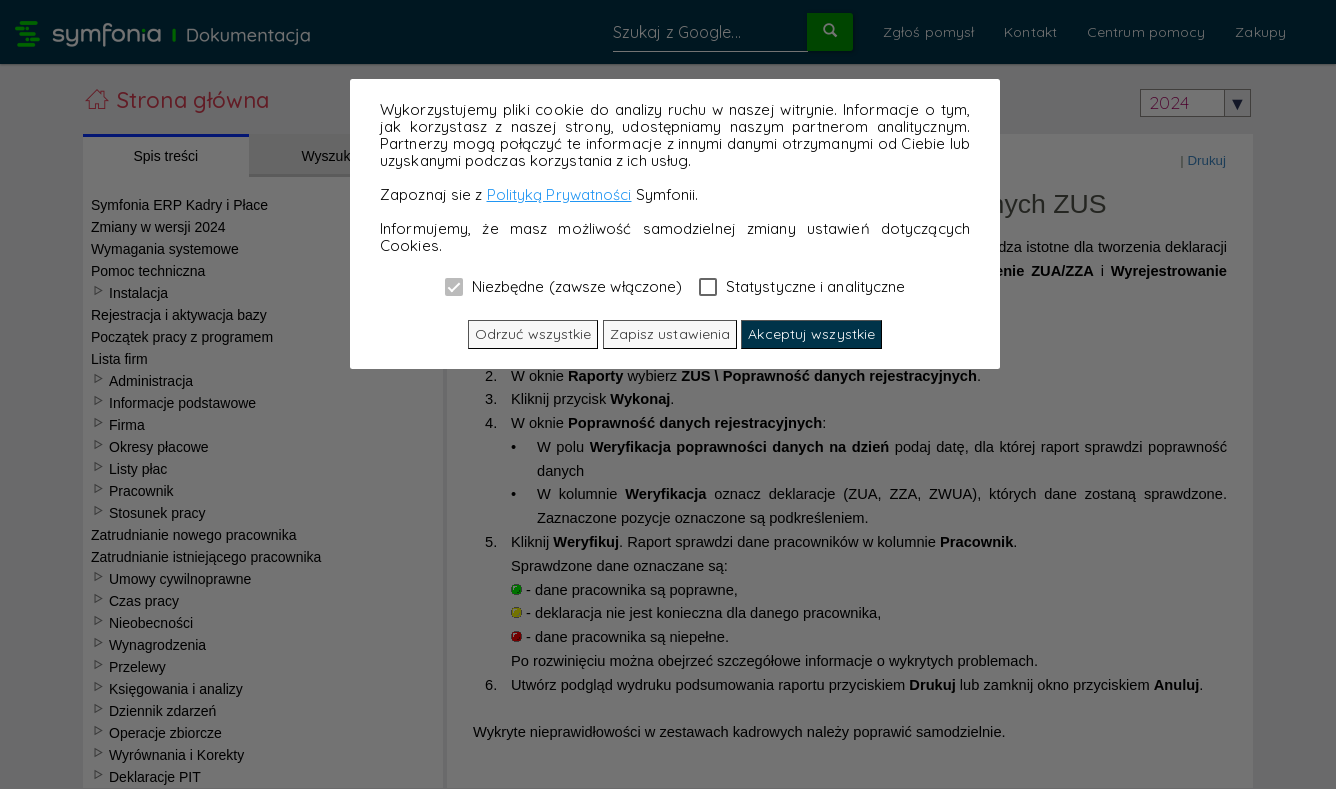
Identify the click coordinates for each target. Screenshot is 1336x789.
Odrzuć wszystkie (533, 334)
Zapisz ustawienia (670, 334)
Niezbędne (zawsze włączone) (564, 286)
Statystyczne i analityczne (802, 286)
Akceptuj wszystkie (811, 334)
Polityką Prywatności (559, 194)
